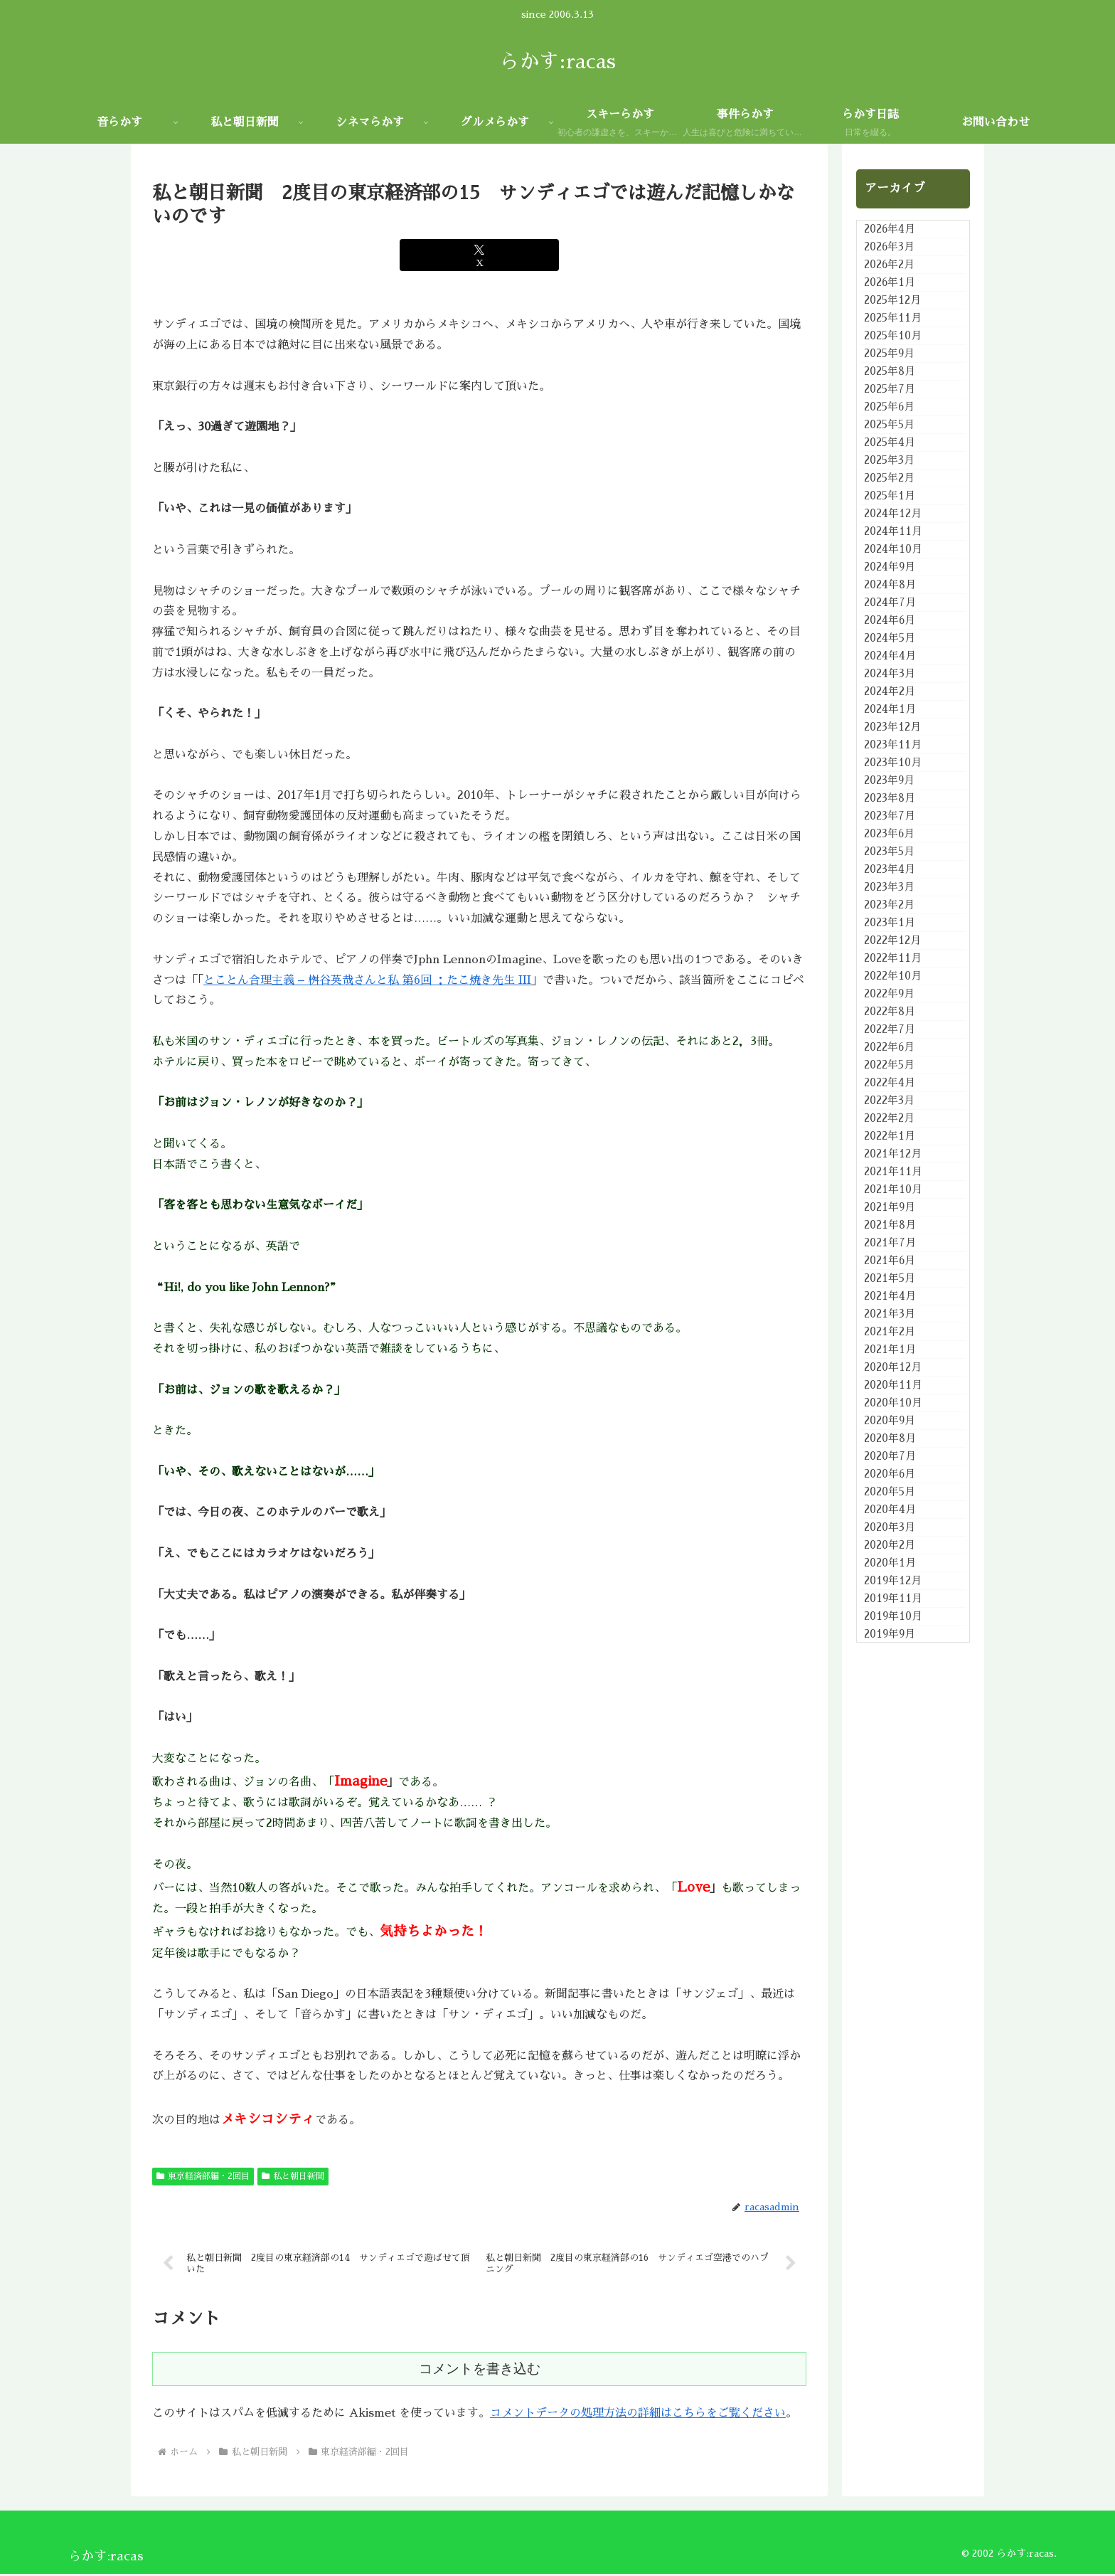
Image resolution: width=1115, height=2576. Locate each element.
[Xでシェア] (479, 255)
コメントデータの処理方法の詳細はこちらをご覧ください (638, 2415)
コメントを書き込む (479, 2370)
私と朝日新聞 (293, 2176)
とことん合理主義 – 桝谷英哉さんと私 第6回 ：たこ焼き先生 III (367, 980)
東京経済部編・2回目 (203, 2176)
